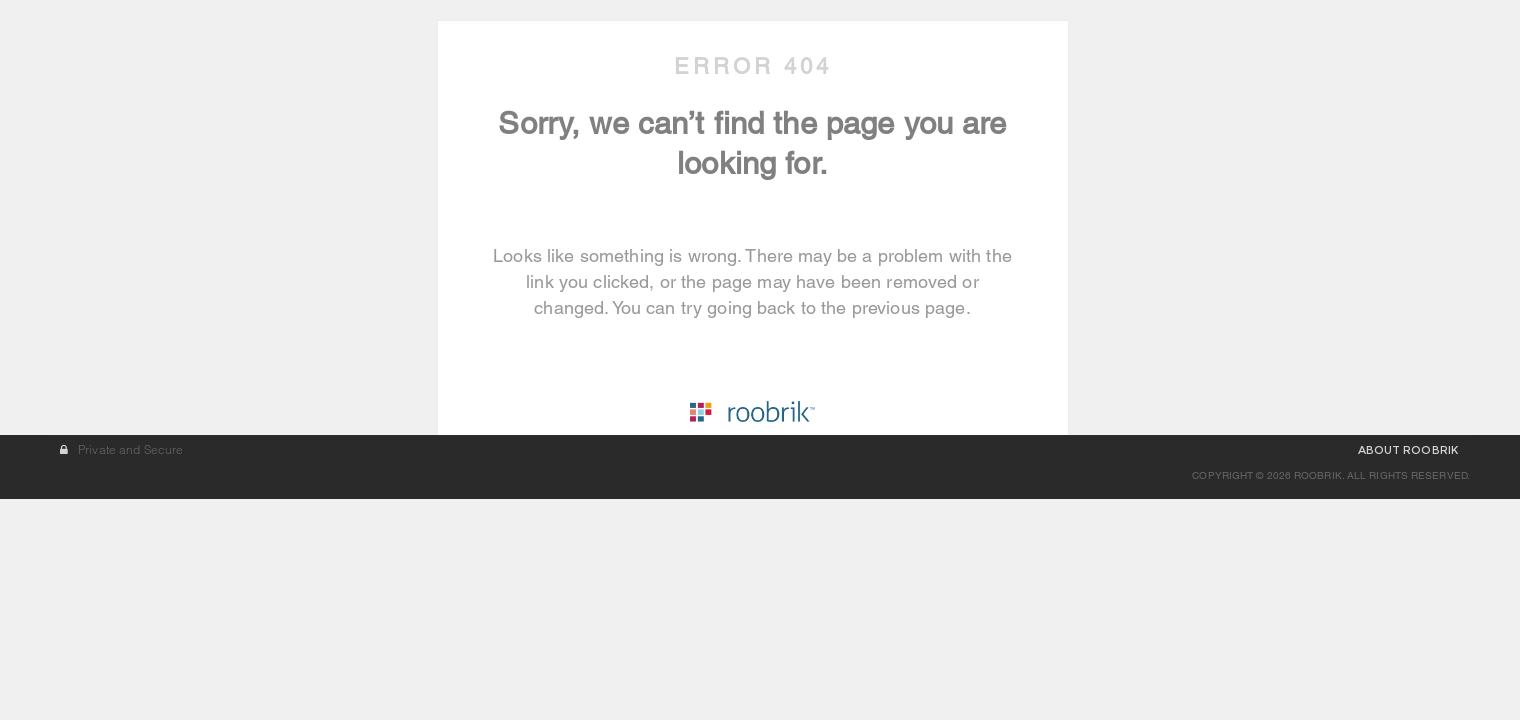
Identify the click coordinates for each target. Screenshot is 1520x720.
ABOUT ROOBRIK (1408, 671)
